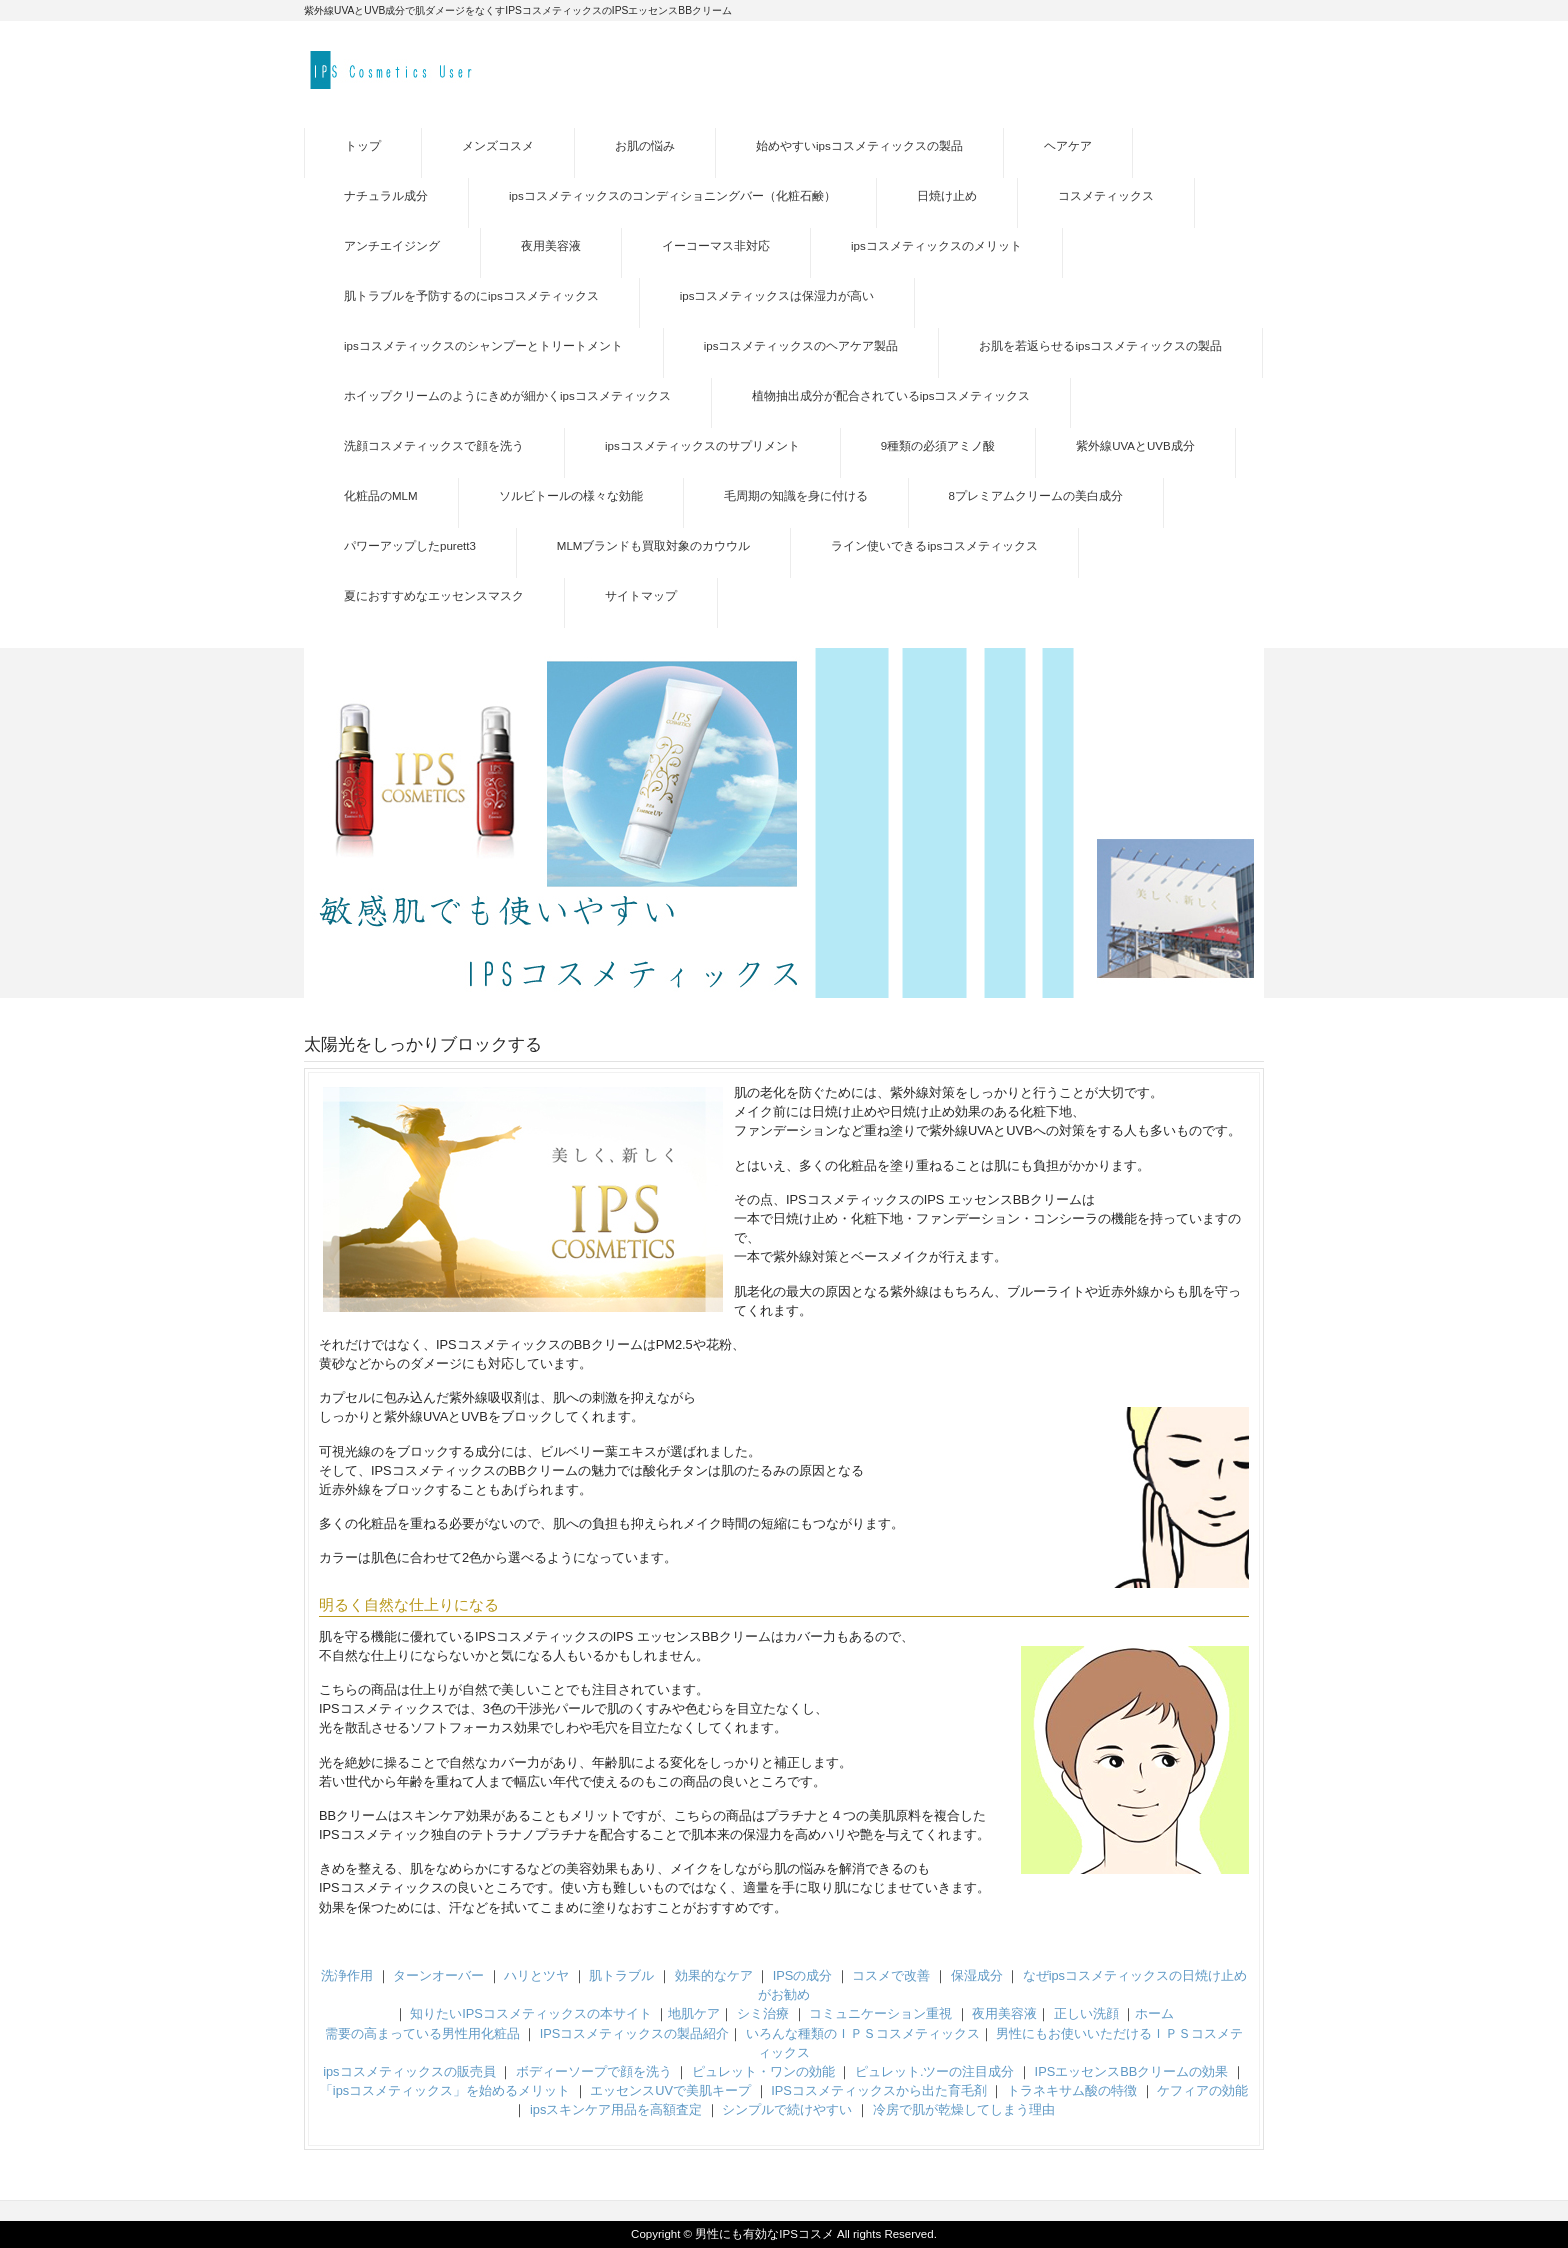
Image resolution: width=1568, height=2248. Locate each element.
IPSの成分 (803, 1975)
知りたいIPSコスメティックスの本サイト (531, 2013)
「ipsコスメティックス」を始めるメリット (445, 2090)
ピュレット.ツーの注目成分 (935, 2071)
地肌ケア (694, 2013)
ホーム (1154, 2013)
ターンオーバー (438, 1975)
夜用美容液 (1004, 2013)
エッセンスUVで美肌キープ (670, 2090)
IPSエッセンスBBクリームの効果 (1132, 2071)
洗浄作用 (347, 1975)
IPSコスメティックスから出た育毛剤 (879, 2090)
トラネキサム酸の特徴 (1072, 2090)
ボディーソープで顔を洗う (594, 2071)
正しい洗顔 (1086, 2013)
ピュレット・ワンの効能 (763, 2071)
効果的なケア (714, 1975)
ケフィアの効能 (1202, 2090)
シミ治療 (763, 2013)
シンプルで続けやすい (787, 2109)
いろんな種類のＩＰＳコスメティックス (863, 2033)
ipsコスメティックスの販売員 (409, 2071)
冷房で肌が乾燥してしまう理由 (964, 2109)
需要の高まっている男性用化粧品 (422, 2033)
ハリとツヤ (536, 1975)
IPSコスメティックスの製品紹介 (635, 2033)
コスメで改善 (891, 1975)
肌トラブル (621, 1975)
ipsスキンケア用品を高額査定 (616, 2109)
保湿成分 (977, 1975)
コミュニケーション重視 (880, 2013)
